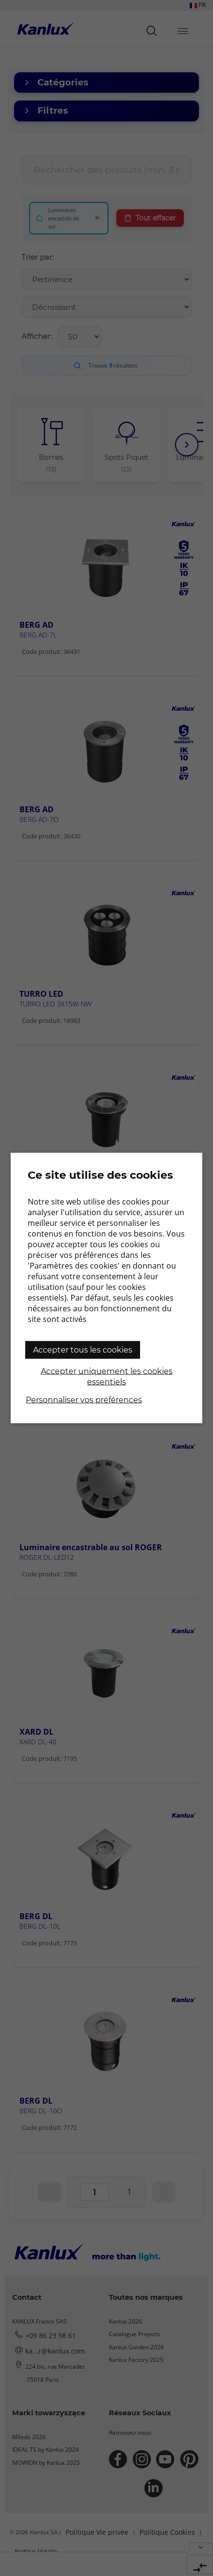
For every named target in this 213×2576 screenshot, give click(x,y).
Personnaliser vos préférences (84, 1400)
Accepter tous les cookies (82, 1350)
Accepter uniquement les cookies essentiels (107, 1377)
